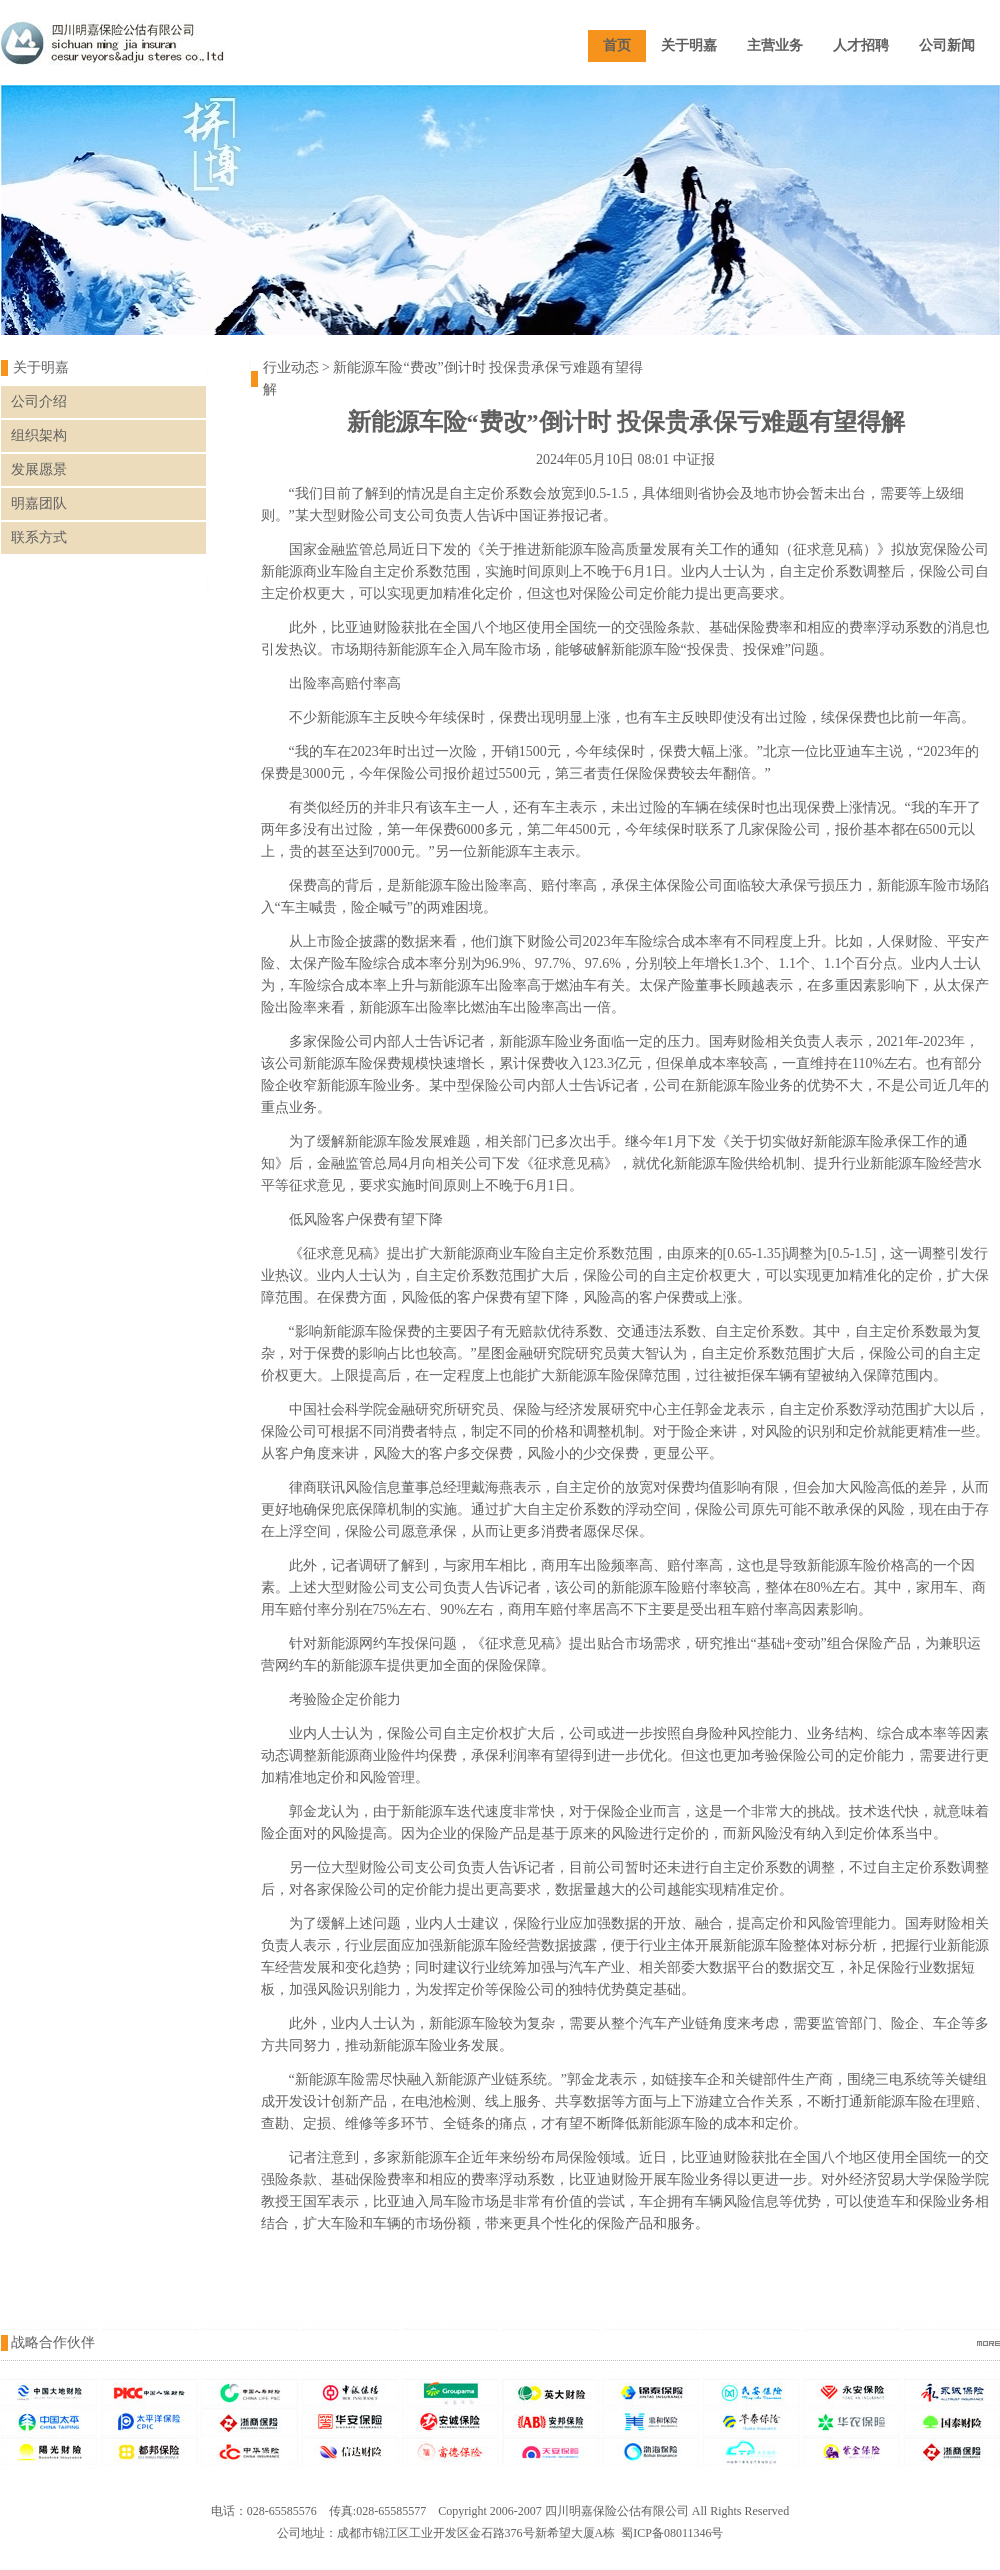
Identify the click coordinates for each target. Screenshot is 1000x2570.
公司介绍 (39, 401)
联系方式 (39, 537)
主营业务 (775, 45)
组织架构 (39, 435)
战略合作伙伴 (53, 2342)
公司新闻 (947, 45)
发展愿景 (39, 469)
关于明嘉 (689, 45)
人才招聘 (861, 45)
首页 (617, 45)
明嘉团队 (39, 503)
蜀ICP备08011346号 (672, 2533)
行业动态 (291, 367)
